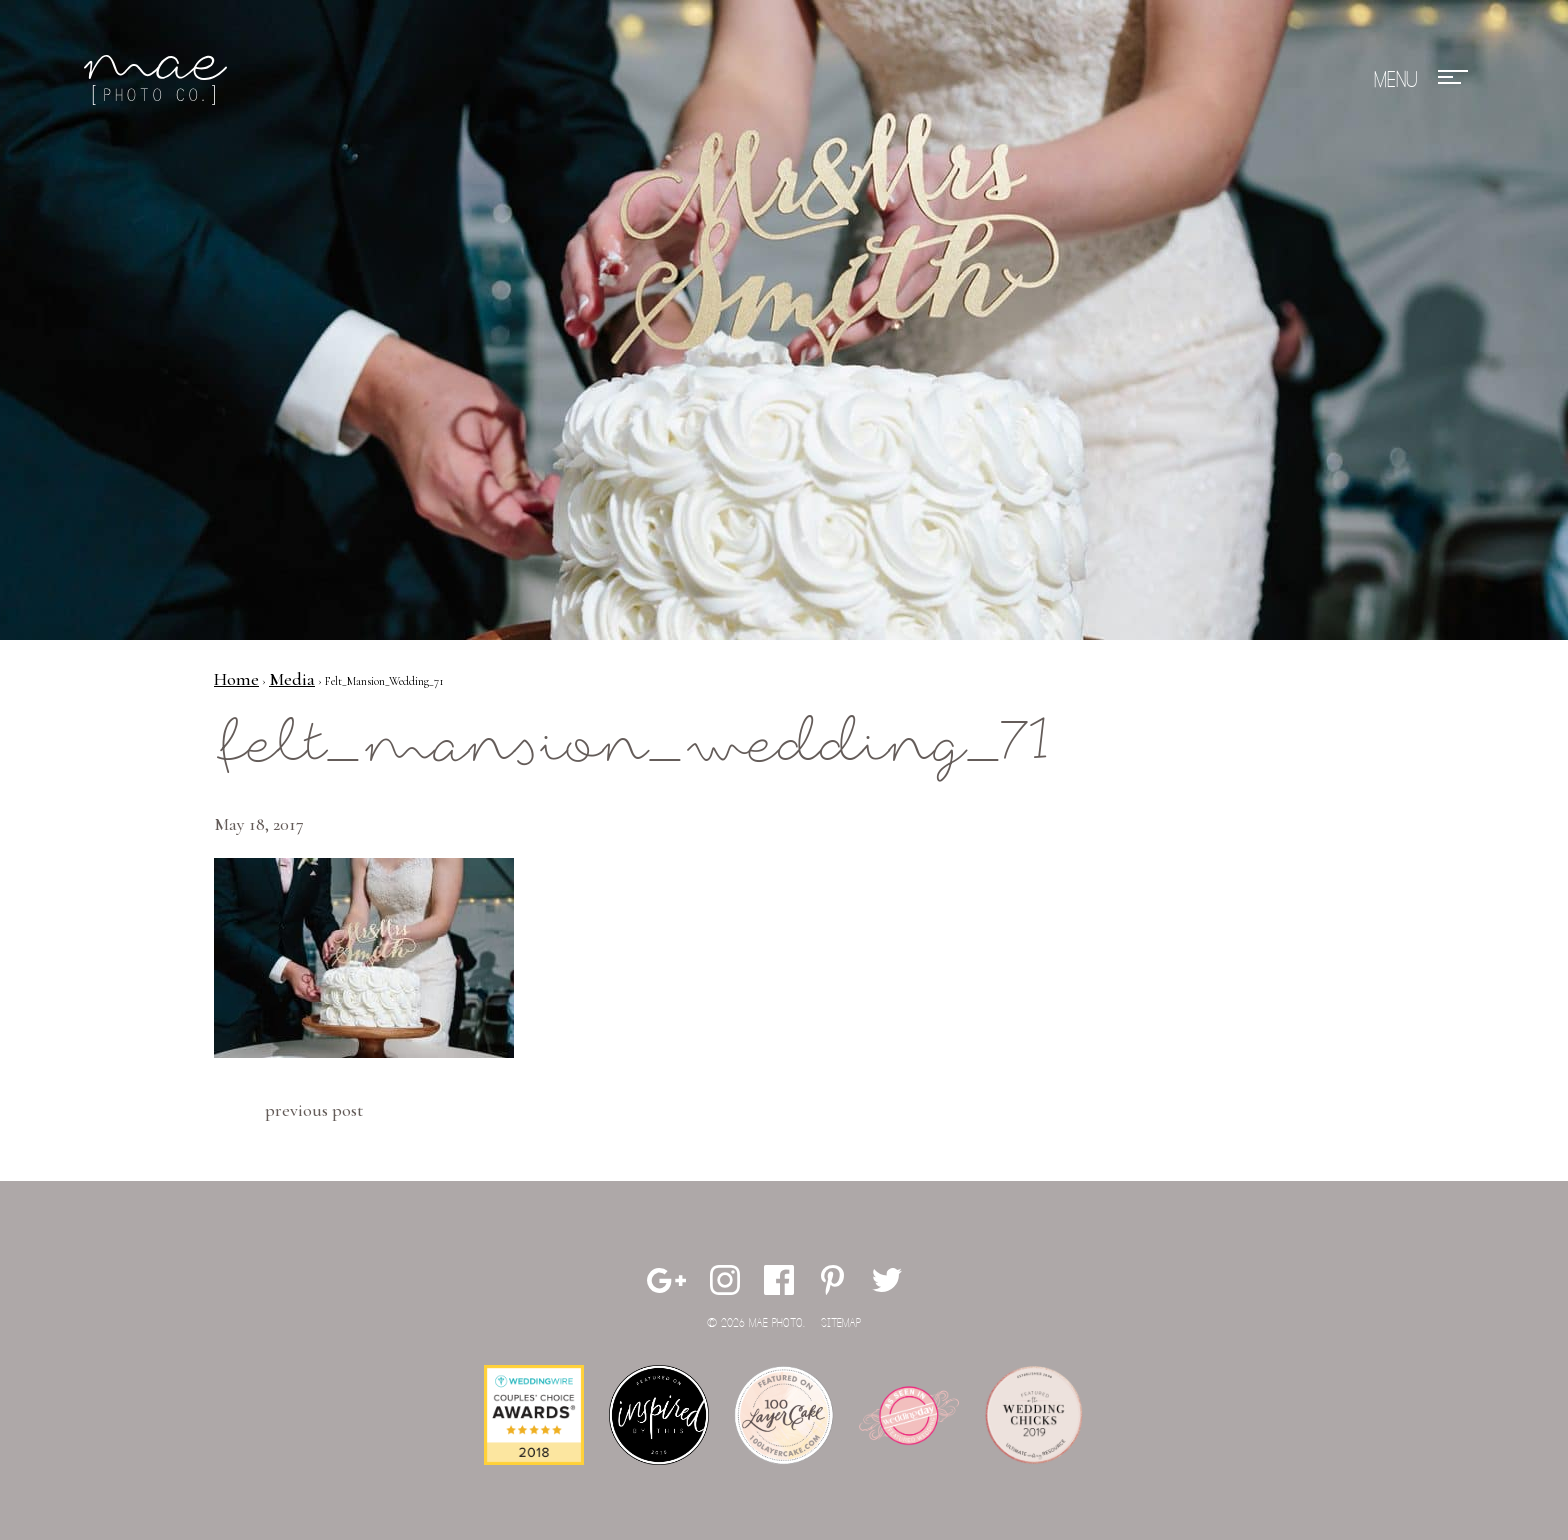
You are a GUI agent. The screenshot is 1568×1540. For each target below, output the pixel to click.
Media (292, 679)
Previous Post (314, 1110)
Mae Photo (159, 80)
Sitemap (841, 1323)
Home (236, 679)
